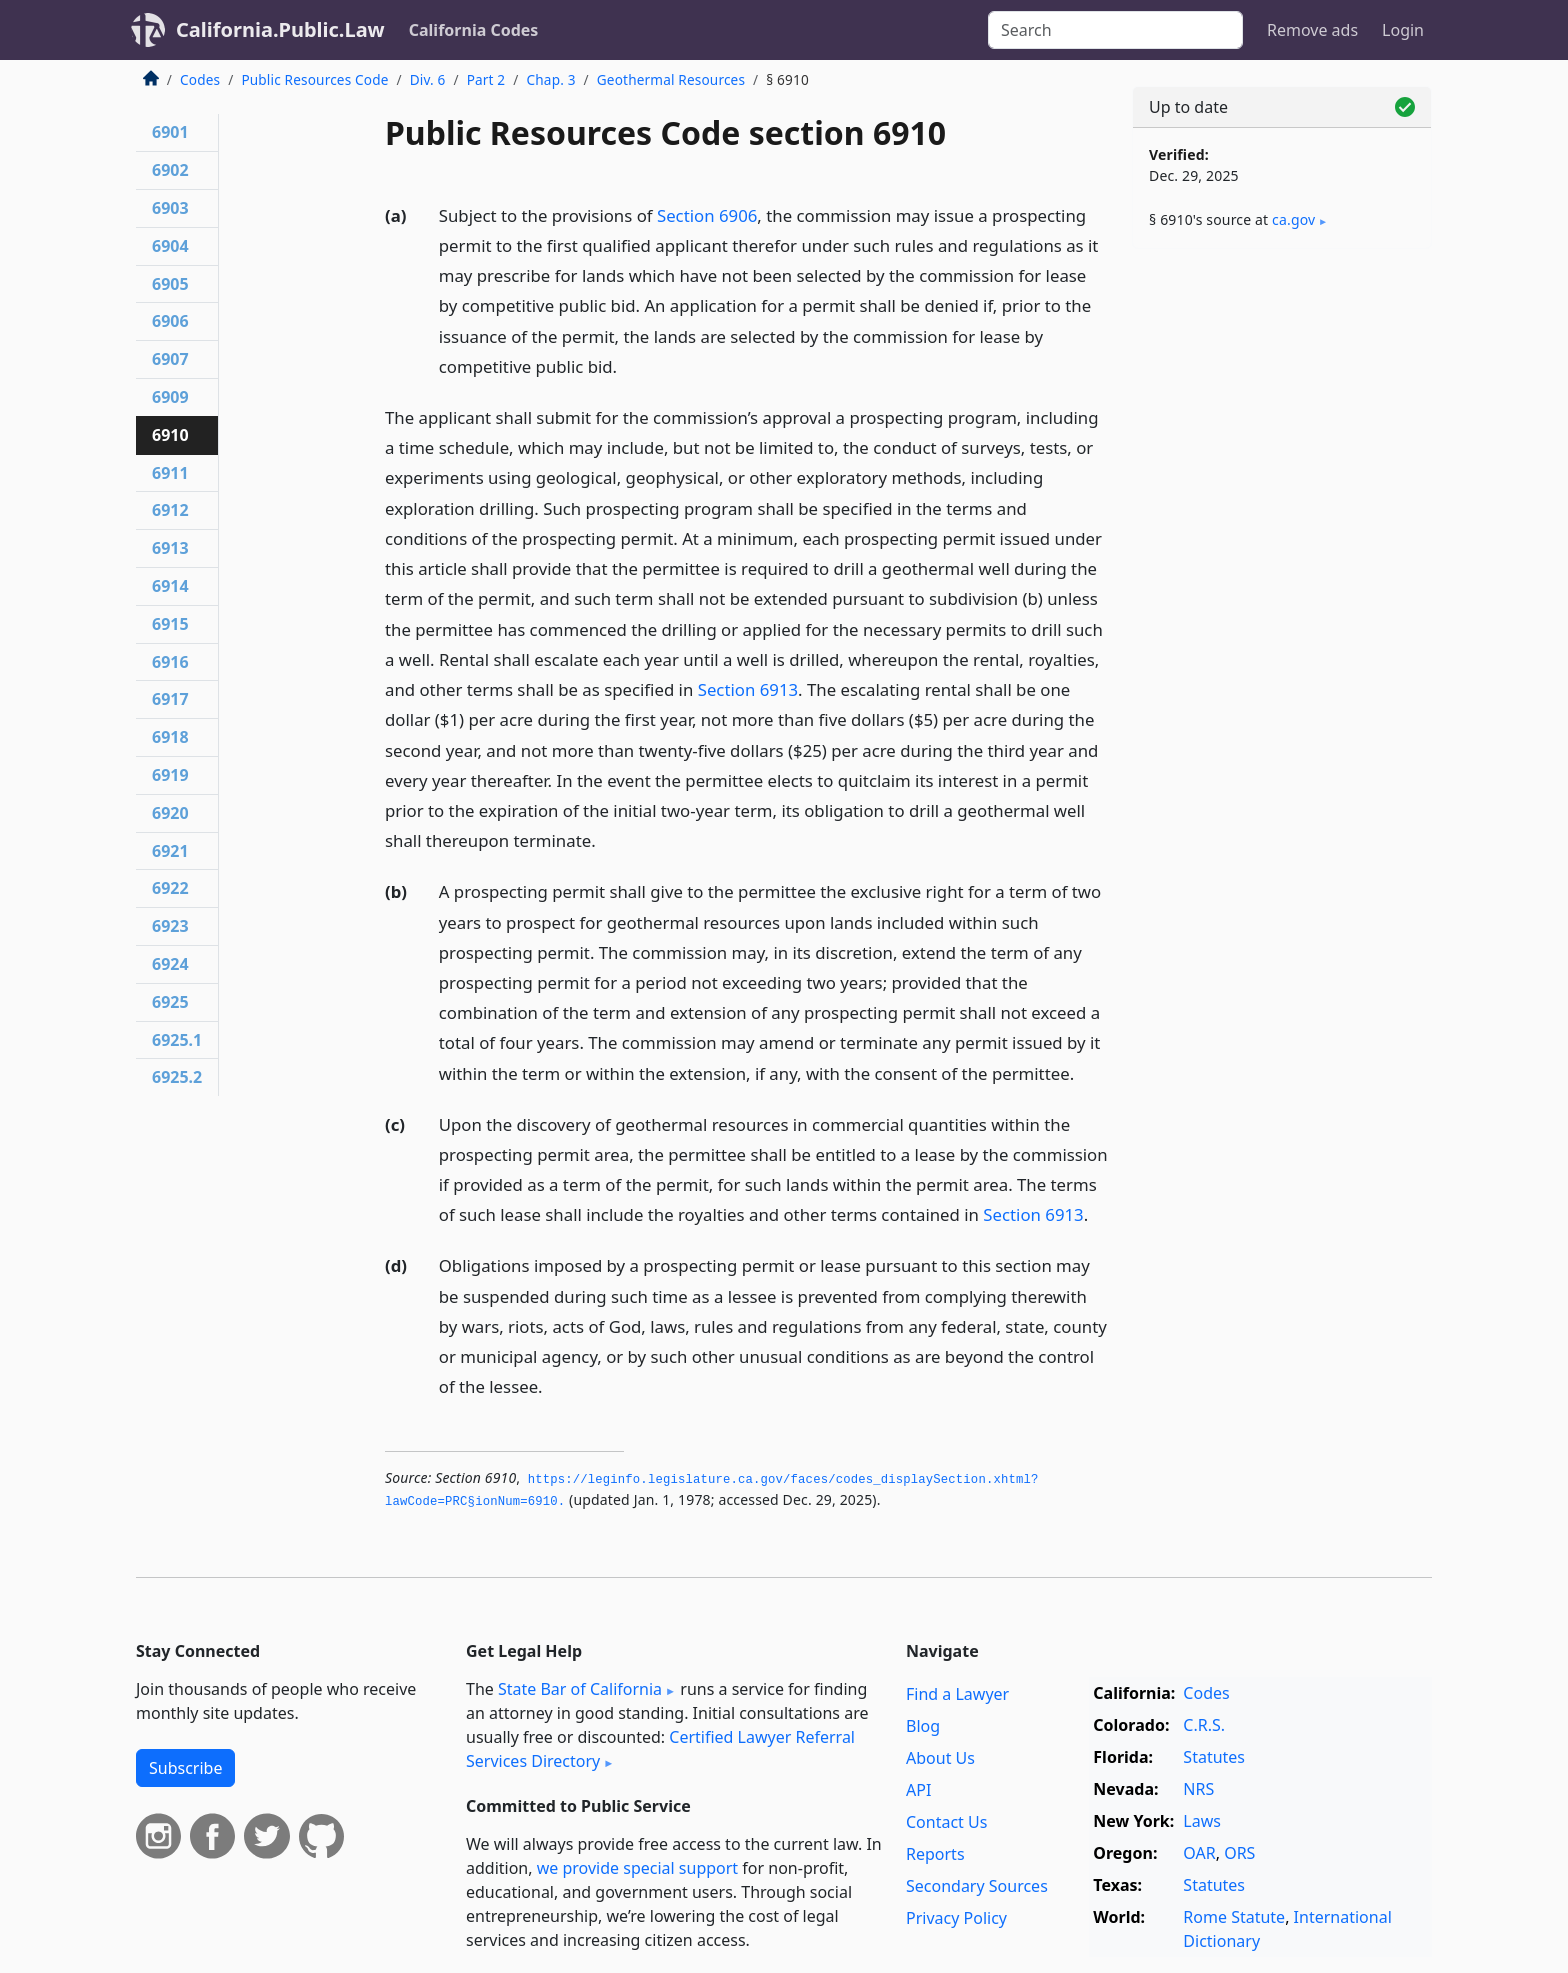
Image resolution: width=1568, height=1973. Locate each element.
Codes (200, 79)
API (918, 1790)
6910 (170, 435)
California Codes (474, 30)
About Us (940, 1758)
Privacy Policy (956, 1918)
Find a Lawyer (957, 1694)
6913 (170, 548)
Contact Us (946, 1822)
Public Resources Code (314, 79)
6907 (170, 359)
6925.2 (177, 1077)
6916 (170, 662)
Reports (935, 1854)
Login (1403, 30)
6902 (170, 170)
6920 (170, 813)
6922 (170, 888)
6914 (170, 586)
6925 (170, 1002)
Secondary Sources (977, 1886)
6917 (170, 699)
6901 (170, 132)
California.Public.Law (280, 29)
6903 (170, 208)
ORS (1239, 1853)
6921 (170, 851)
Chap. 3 (551, 79)
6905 (170, 284)
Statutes (1214, 1757)
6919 (170, 775)
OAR (1199, 1853)
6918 (170, 737)
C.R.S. (1204, 1725)
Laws (1202, 1821)
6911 (170, 473)
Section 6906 (707, 215)
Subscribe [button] (185, 1768)
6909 (170, 397)
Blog (923, 1726)
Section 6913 (748, 689)
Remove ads (1312, 30)
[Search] (1115, 30)
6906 (170, 321)
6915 (170, 624)
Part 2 (486, 79)
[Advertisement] (1282, 577)
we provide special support (637, 1868)
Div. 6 (428, 79)
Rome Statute (1234, 1917)
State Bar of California (580, 1689)
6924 (170, 964)
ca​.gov (1293, 219)
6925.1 (177, 1040)
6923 (170, 926)
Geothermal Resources (671, 79)
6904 (170, 246)
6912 (170, 510)
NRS (1198, 1789)
